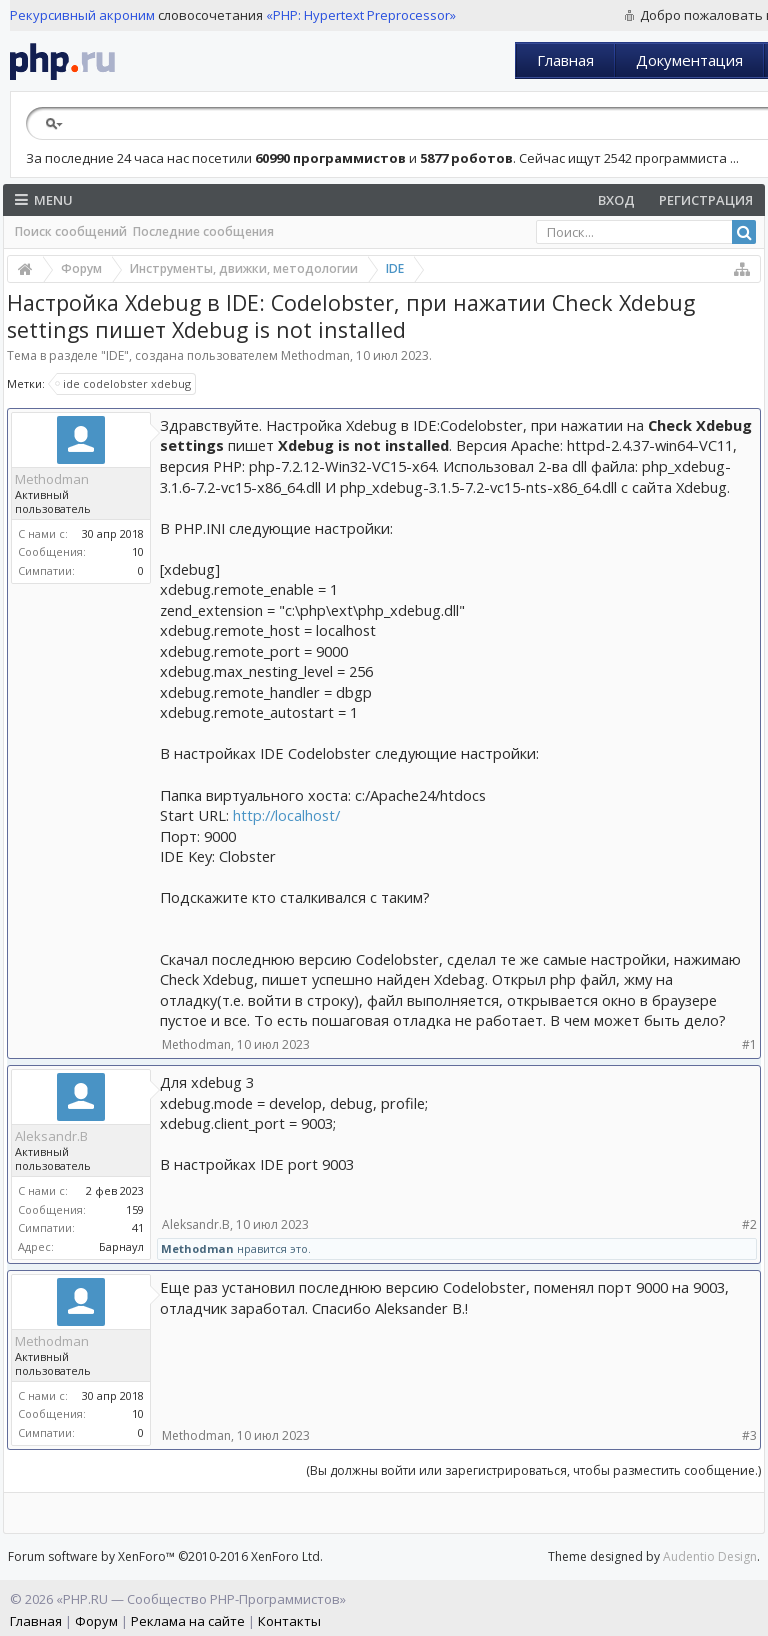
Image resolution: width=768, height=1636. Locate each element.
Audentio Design (710, 1556)
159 (135, 1209)
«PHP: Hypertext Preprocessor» (361, 15)
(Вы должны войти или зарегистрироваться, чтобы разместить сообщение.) (533, 1470)
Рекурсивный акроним (82, 15)
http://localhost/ (286, 815)
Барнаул (121, 1246)
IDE (115, 355)
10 (138, 551)
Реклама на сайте (188, 1621)
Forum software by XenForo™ (165, 1556)
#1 (749, 1044)
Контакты (289, 1621)
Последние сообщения (203, 231)
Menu (44, 200)
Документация (689, 60)
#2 (749, 1224)
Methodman (315, 355)
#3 (749, 1435)
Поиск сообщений (71, 231)
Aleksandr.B (51, 1136)
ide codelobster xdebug (124, 384)
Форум (96, 1621)
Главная (565, 60)
